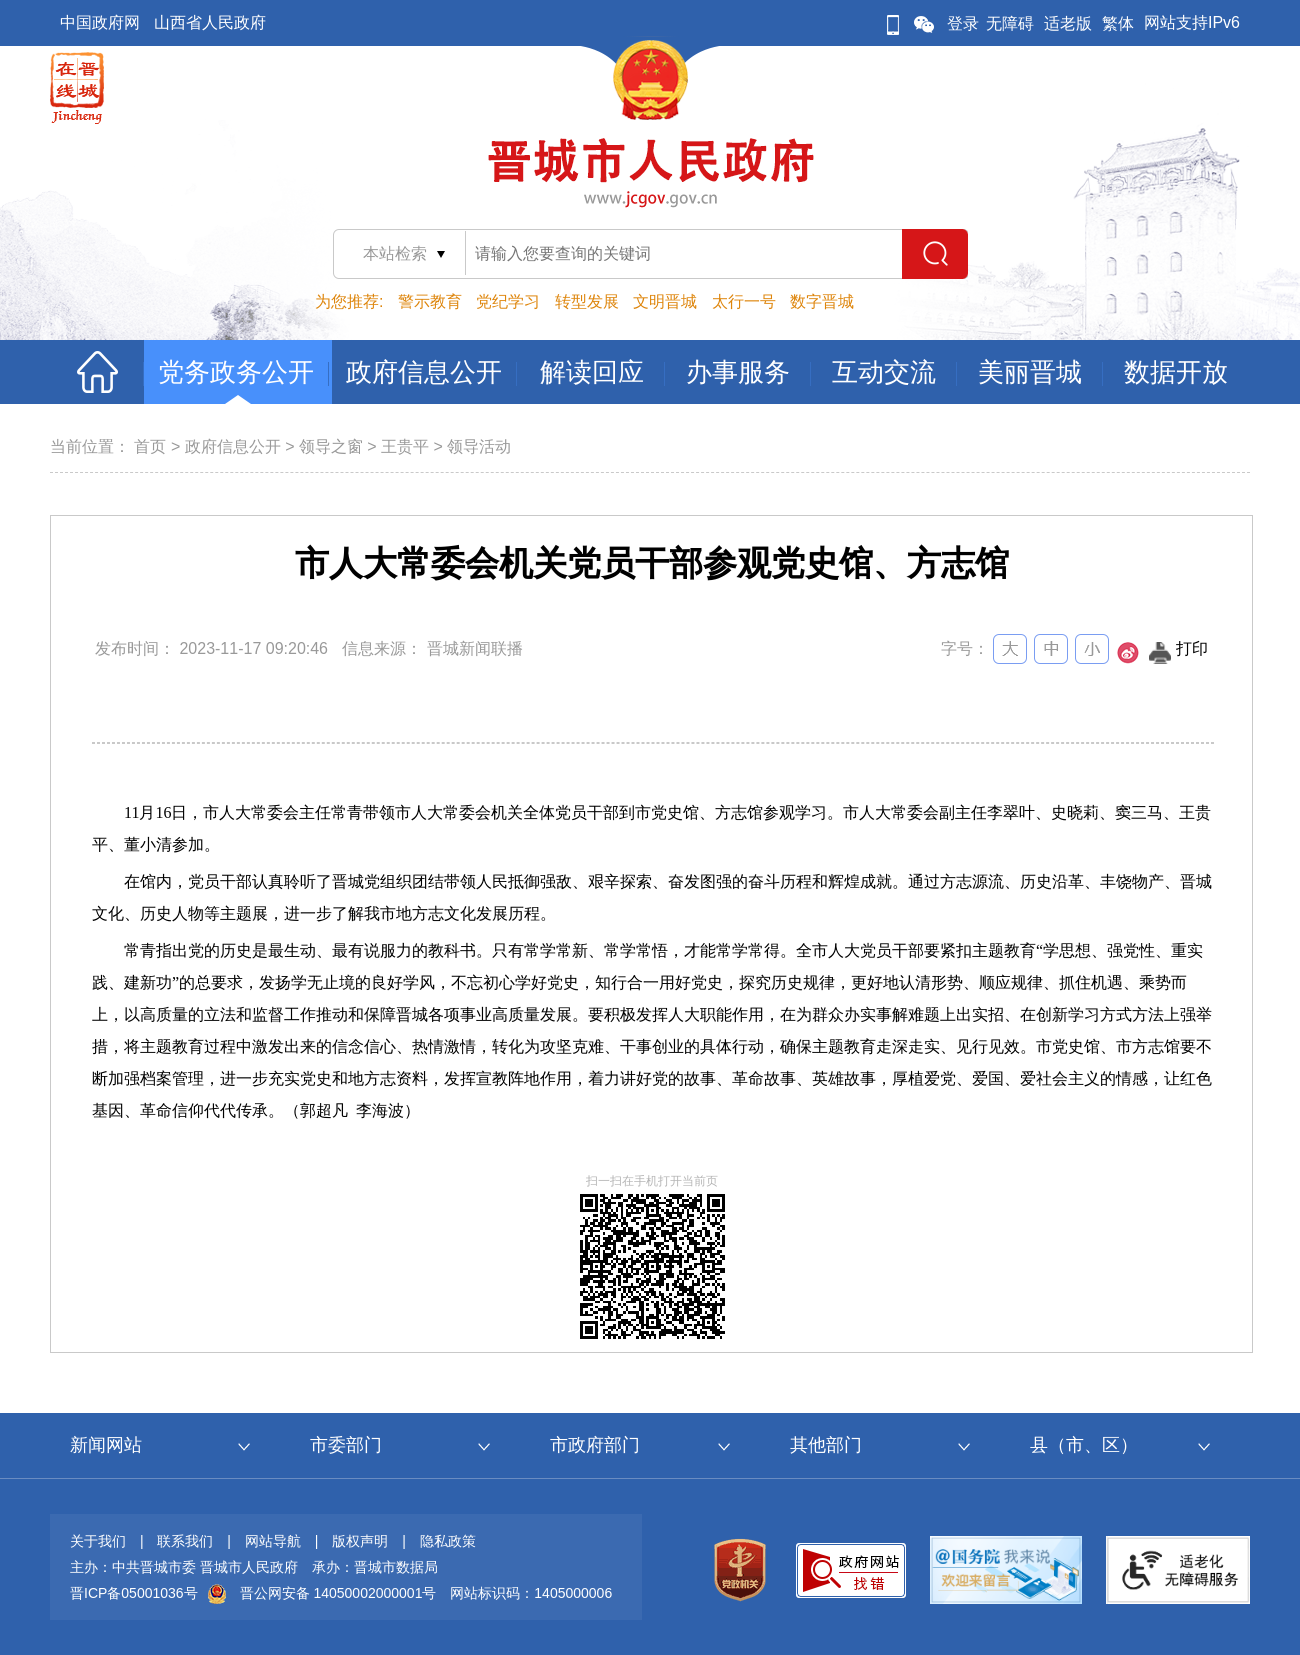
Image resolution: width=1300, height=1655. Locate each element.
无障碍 (1010, 23)
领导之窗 (331, 446)
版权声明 (360, 1541)
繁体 (1118, 23)
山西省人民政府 (210, 22)
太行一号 (744, 301)
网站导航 (273, 1541)
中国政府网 (100, 22)
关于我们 (98, 1541)
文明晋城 (665, 301)
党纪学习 (508, 301)
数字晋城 (822, 301)
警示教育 (430, 301)
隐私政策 (448, 1541)
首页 (150, 446)
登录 (963, 23)
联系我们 (185, 1541)
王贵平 (405, 446)
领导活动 (479, 446)
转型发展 (587, 301)
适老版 (1068, 23)
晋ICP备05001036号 (134, 1593)
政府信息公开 (233, 446)
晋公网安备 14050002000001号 (338, 1593)
